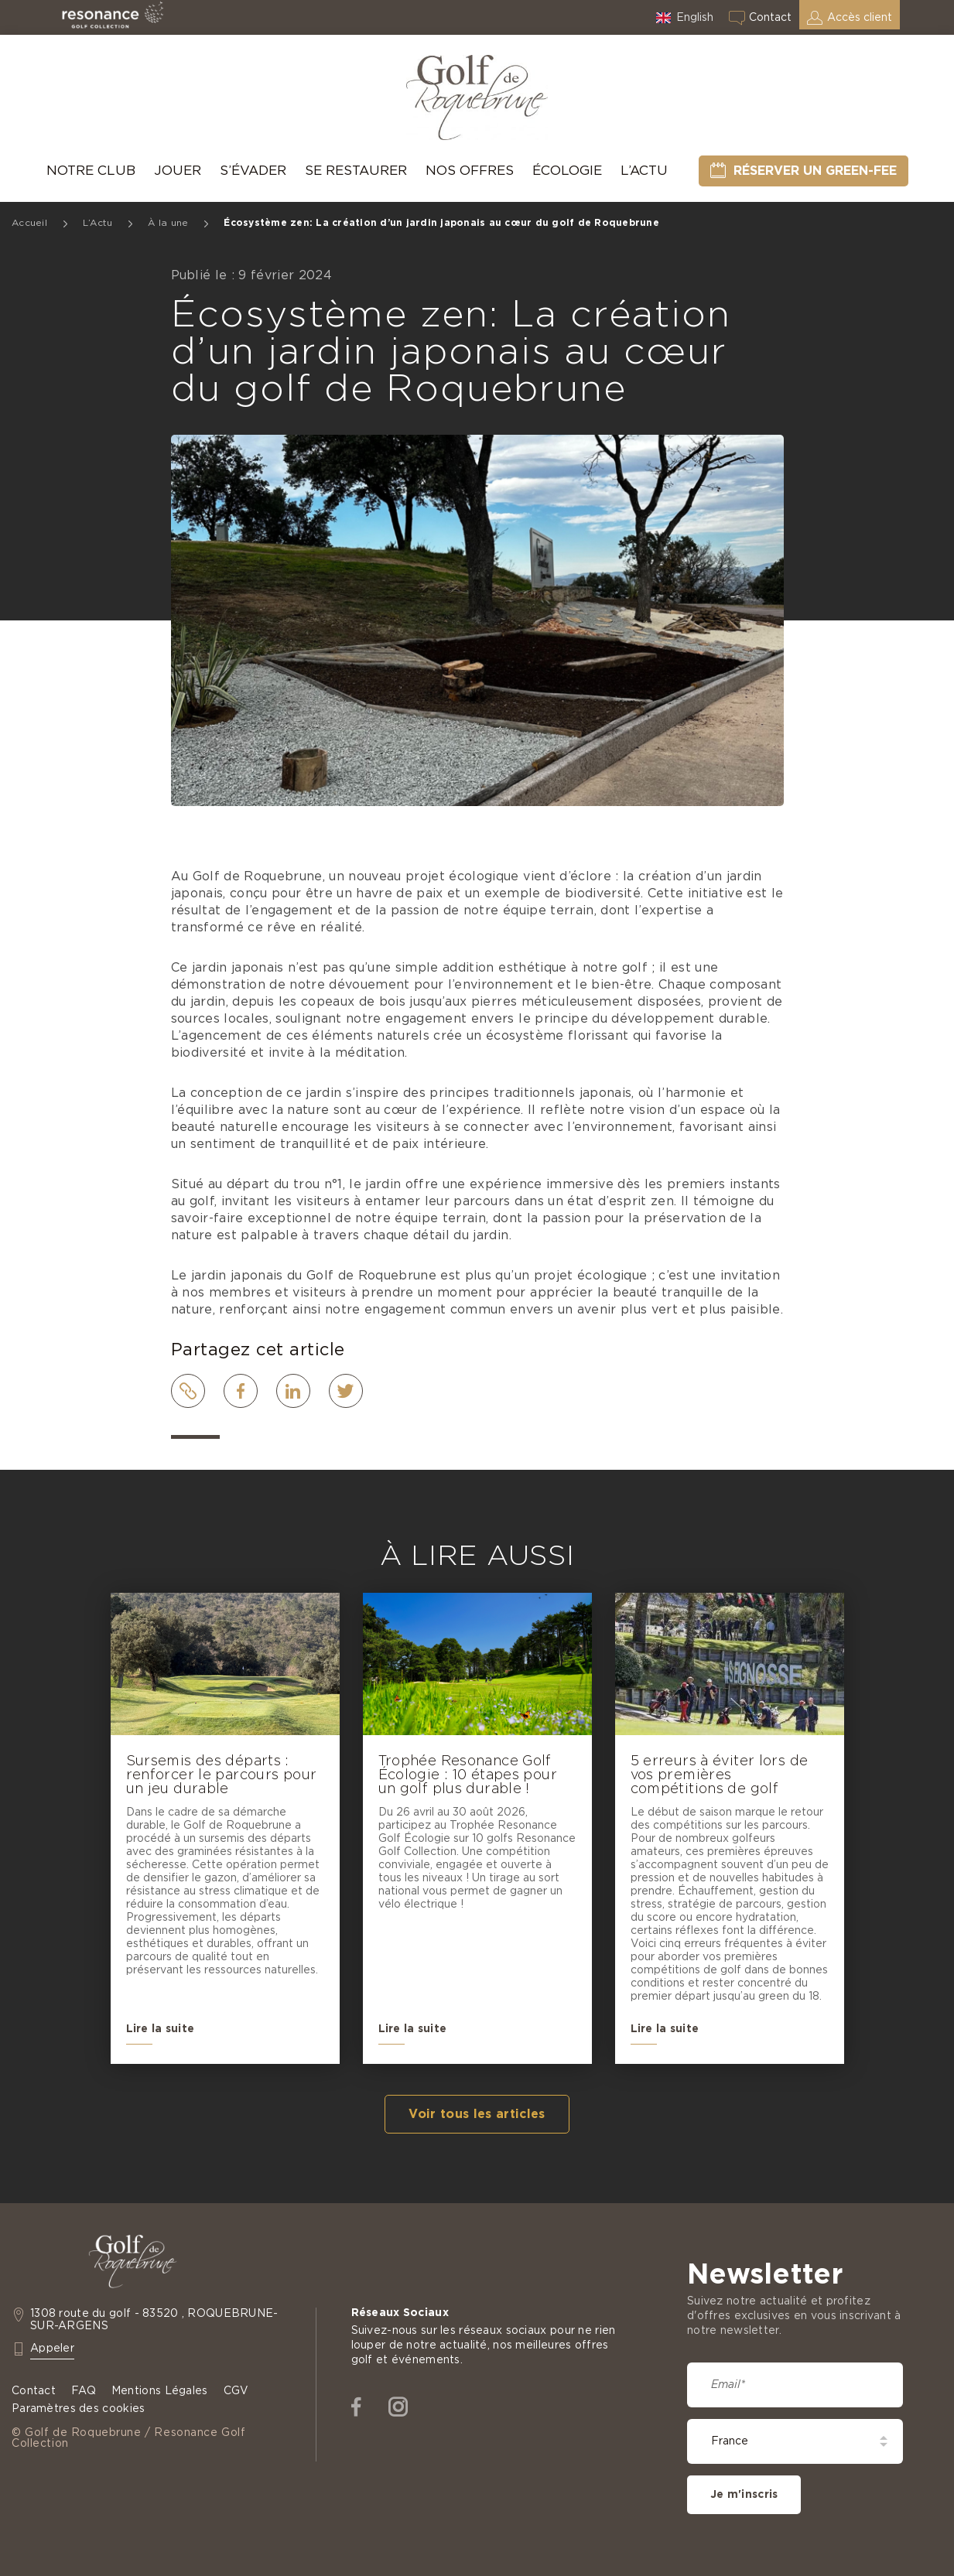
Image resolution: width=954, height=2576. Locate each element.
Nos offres (470, 170)
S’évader (253, 170)
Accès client (859, 17)
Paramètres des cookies (78, 2408)
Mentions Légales (159, 2391)
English (694, 17)
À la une (168, 222)
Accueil (29, 222)
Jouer (177, 170)
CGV (236, 2391)
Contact (770, 17)
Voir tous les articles (477, 2114)
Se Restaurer (356, 170)
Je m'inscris (744, 2494)
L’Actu (644, 170)
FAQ (83, 2391)
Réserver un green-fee (815, 171)
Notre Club (90, 170)
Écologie (567, 170)
